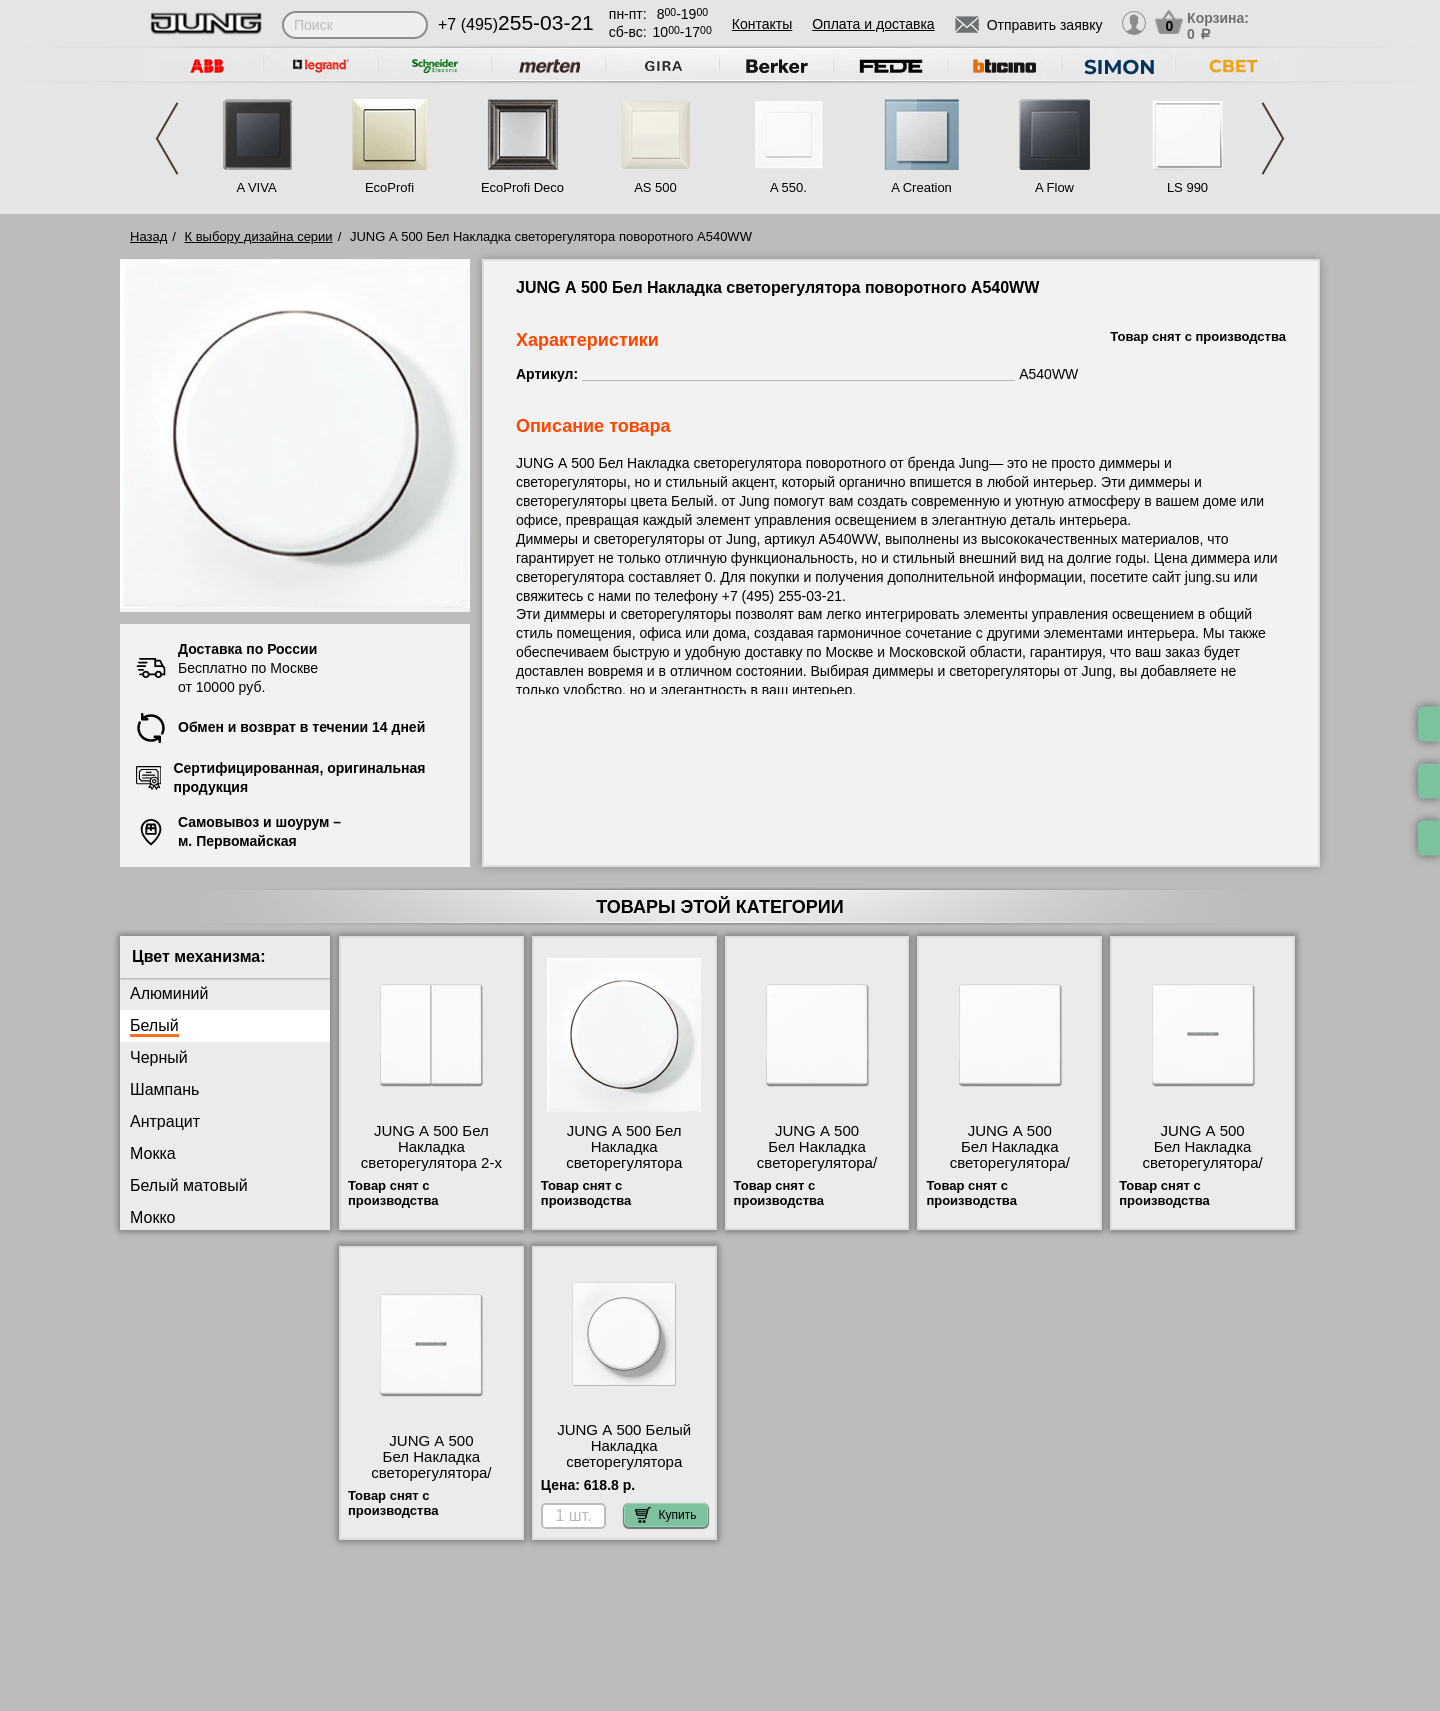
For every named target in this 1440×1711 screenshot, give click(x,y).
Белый (154, 1025)
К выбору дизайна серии (259, 236)
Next (1273, 138)
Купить (666, 1515)
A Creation (921, 187)
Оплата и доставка (873, 24)
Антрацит (165, 1121)
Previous (167, 138)
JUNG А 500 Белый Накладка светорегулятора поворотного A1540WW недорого (624, 1462)
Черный (159, 1057)
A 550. (788, 187)
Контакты (762, 24)
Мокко (152, 1217)
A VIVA (256, 187)
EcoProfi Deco (522, 187)
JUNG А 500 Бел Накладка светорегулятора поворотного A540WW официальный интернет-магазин (623, 1171)
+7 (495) (516, 24)
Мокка (153, 1153)
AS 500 (655, 187)
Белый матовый (189, 1185)
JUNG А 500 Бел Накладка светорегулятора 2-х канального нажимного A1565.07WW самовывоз (431, 1171)
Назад (148, 236)
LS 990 (1187, 187)
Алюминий (169, 993)
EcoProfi (389, 187)
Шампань (164, 1089)
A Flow (1054, 187)
